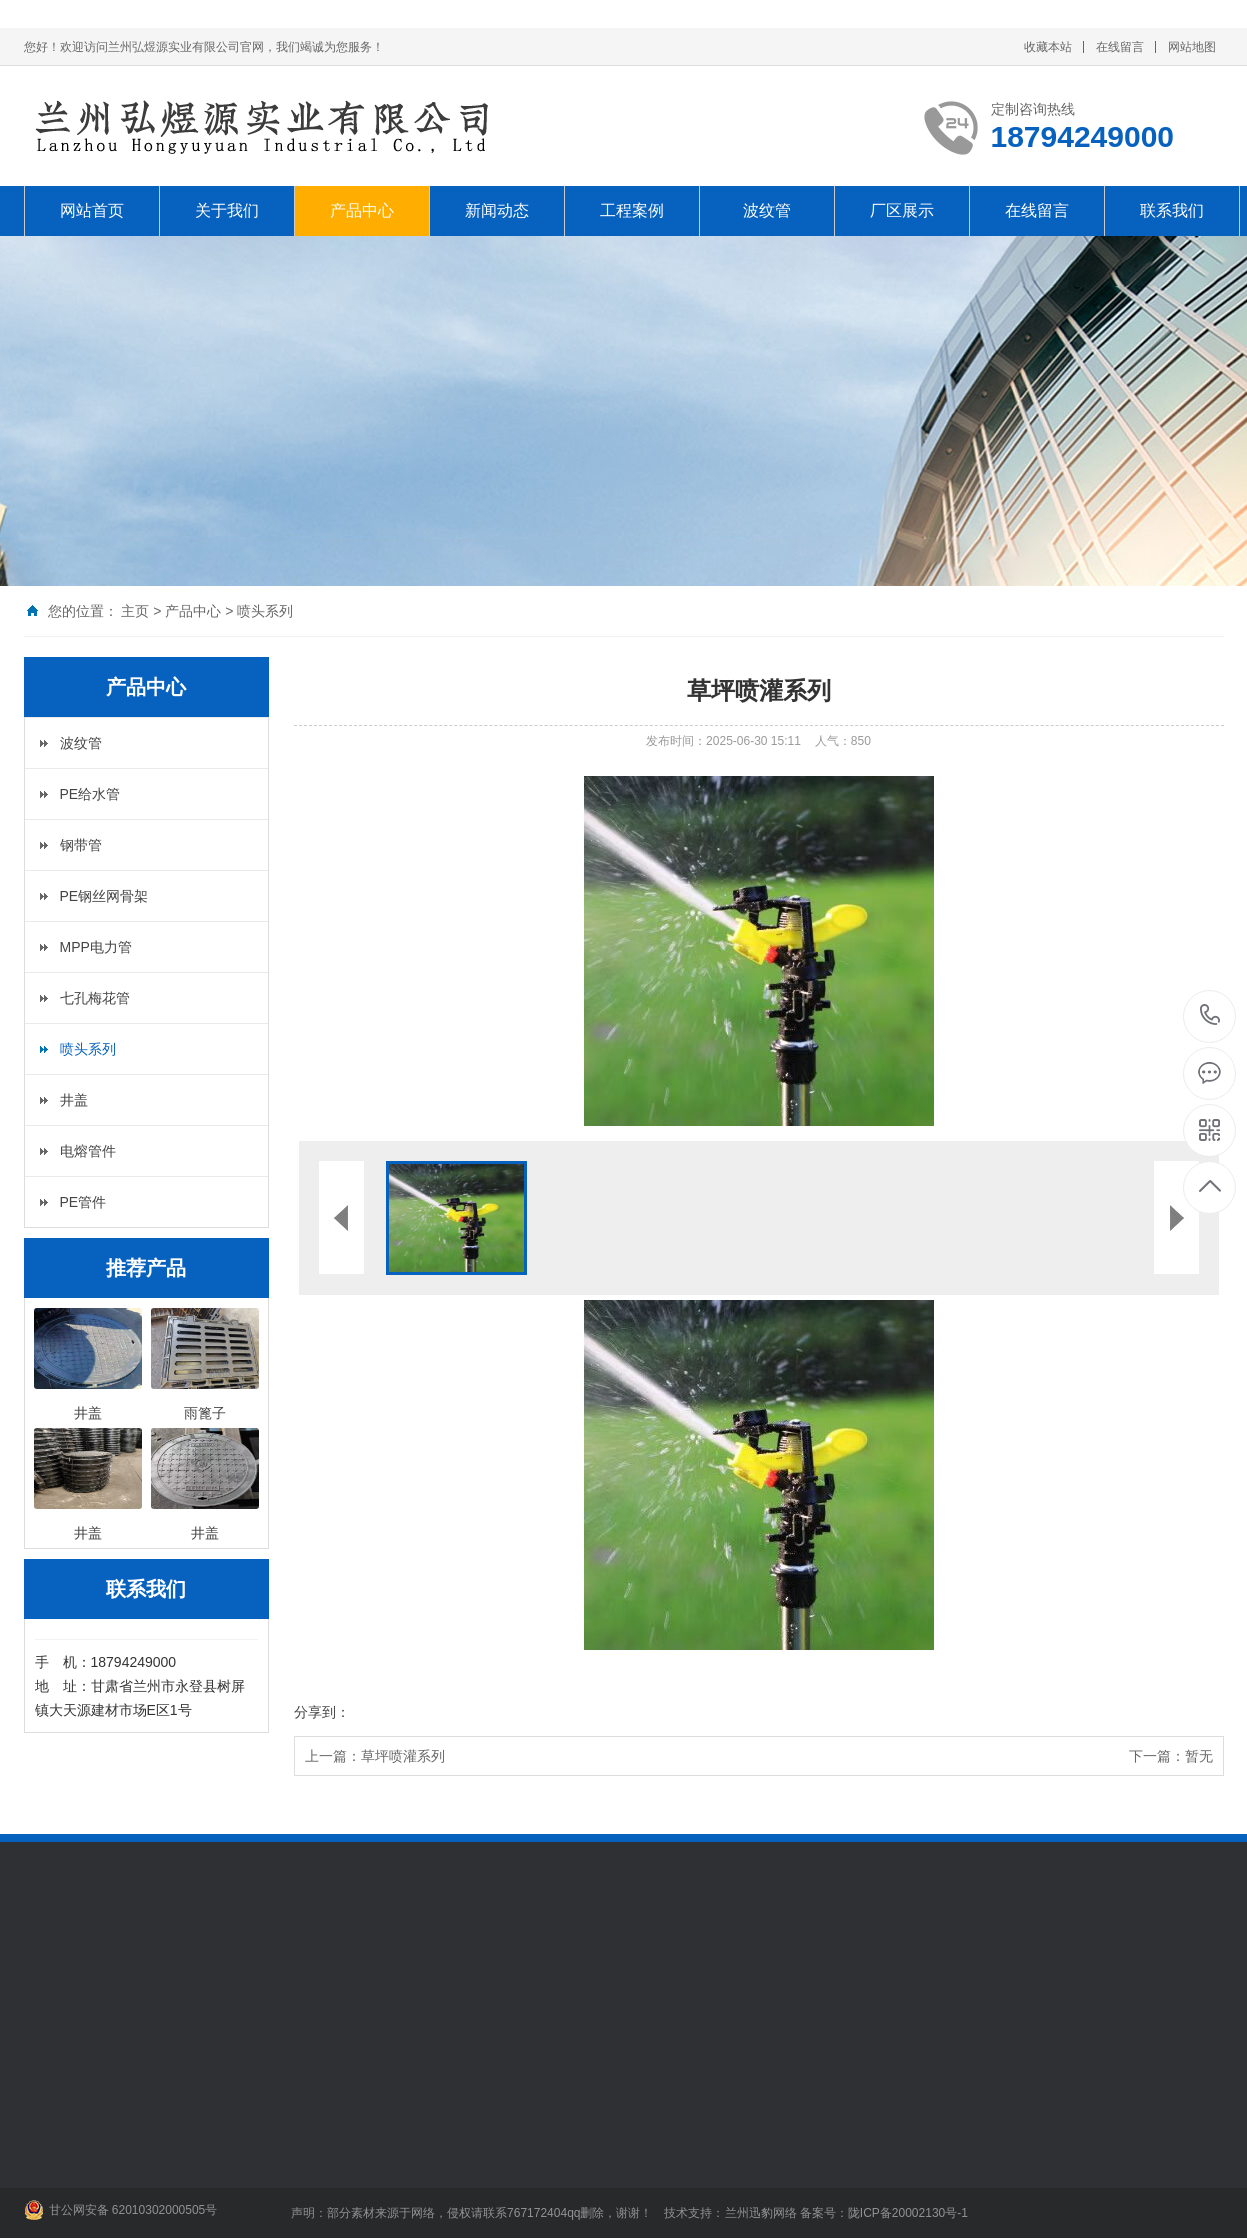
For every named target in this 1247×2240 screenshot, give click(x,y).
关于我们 (227, 210)
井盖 (74, 1100)
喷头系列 (265, 611)
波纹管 (767, 210)
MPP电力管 (96, 947)
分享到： (322, 1712)
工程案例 (632, 210)
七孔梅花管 (95, 998)
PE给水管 (90, 794)
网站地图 (1192, 47)
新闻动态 (497, 210)
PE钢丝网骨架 (104, 896)
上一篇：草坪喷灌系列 (375, 1756)
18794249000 (1210, 1015)
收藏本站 (1048, 47)
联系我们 (1172, 210)
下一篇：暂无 (1171, 1756)
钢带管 (81, 845)
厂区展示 (902, 210)
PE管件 (83, 1202)
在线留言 (1120, 47)
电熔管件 (88, 1151)
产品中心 (362, 210)
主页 (135, 611)
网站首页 (92, 210)
